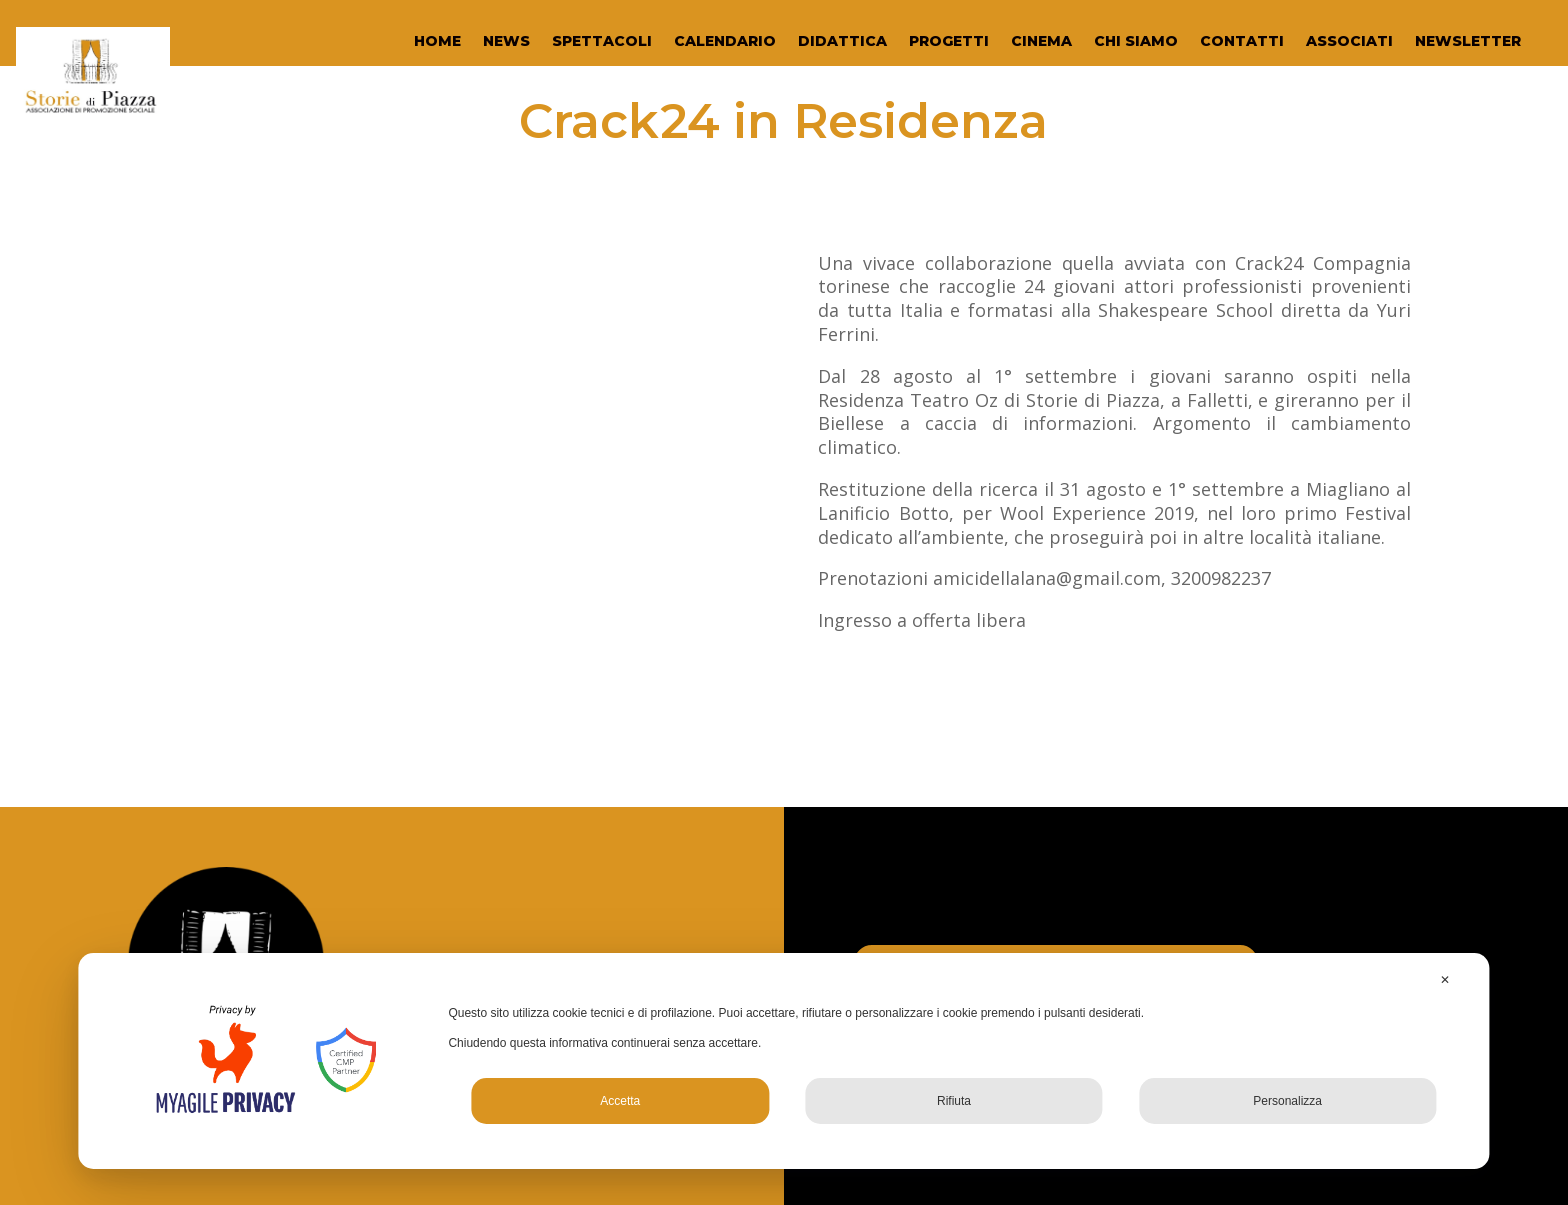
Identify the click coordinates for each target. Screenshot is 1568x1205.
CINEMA (1041, 42)
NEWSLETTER (1468, 42)
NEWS (506, 42)
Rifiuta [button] (954, 1101)
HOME (437, 42)
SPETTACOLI (602, 42)
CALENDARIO (725, 42)
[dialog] (783, 1061)
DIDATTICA (842, 42)
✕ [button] (1445, 980)
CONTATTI (1242, 42)
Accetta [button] (620, 1101)
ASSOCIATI (1349, 42)
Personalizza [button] (1287, 1101)
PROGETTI (949, 42)
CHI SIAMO (1136, 42)
